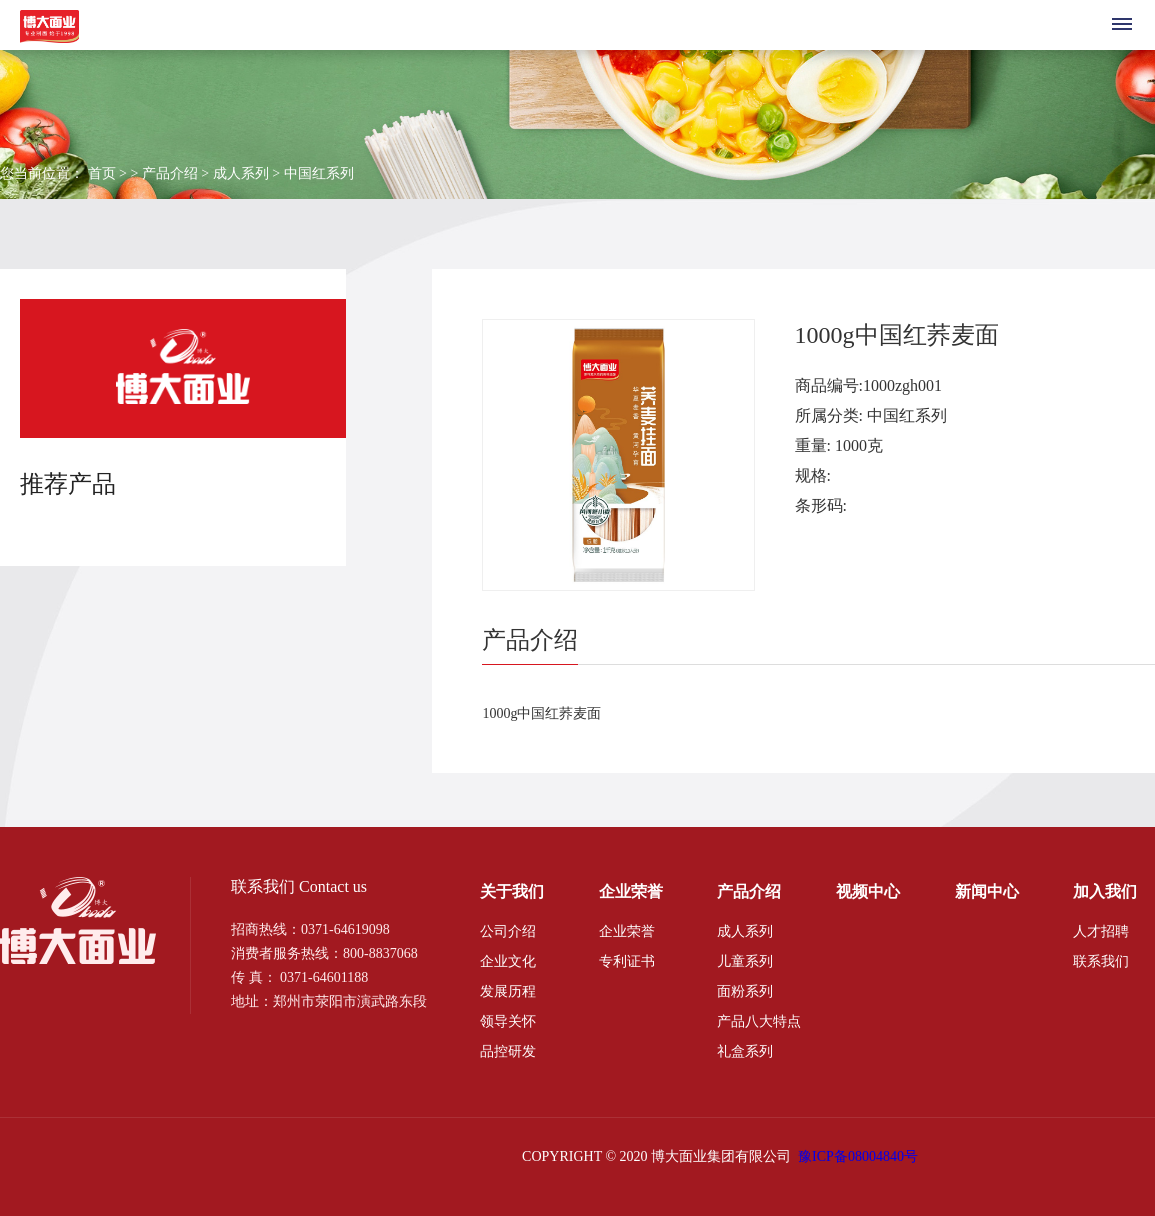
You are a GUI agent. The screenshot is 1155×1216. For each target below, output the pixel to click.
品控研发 (508, 1051)
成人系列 (745, 931)
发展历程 (508, 991)
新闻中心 (987, 891)
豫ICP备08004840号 (858, 1156)
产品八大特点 (759, 1021)
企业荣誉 (631, 891)
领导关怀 (508, 1021)
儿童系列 (745, 961)
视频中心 (868, 891)
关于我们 (512, 891)
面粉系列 (745, 991)
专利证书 (627, 961)
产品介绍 (749, 891)
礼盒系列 (745, 1051)
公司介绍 (508, 931)
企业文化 (508, 961)
